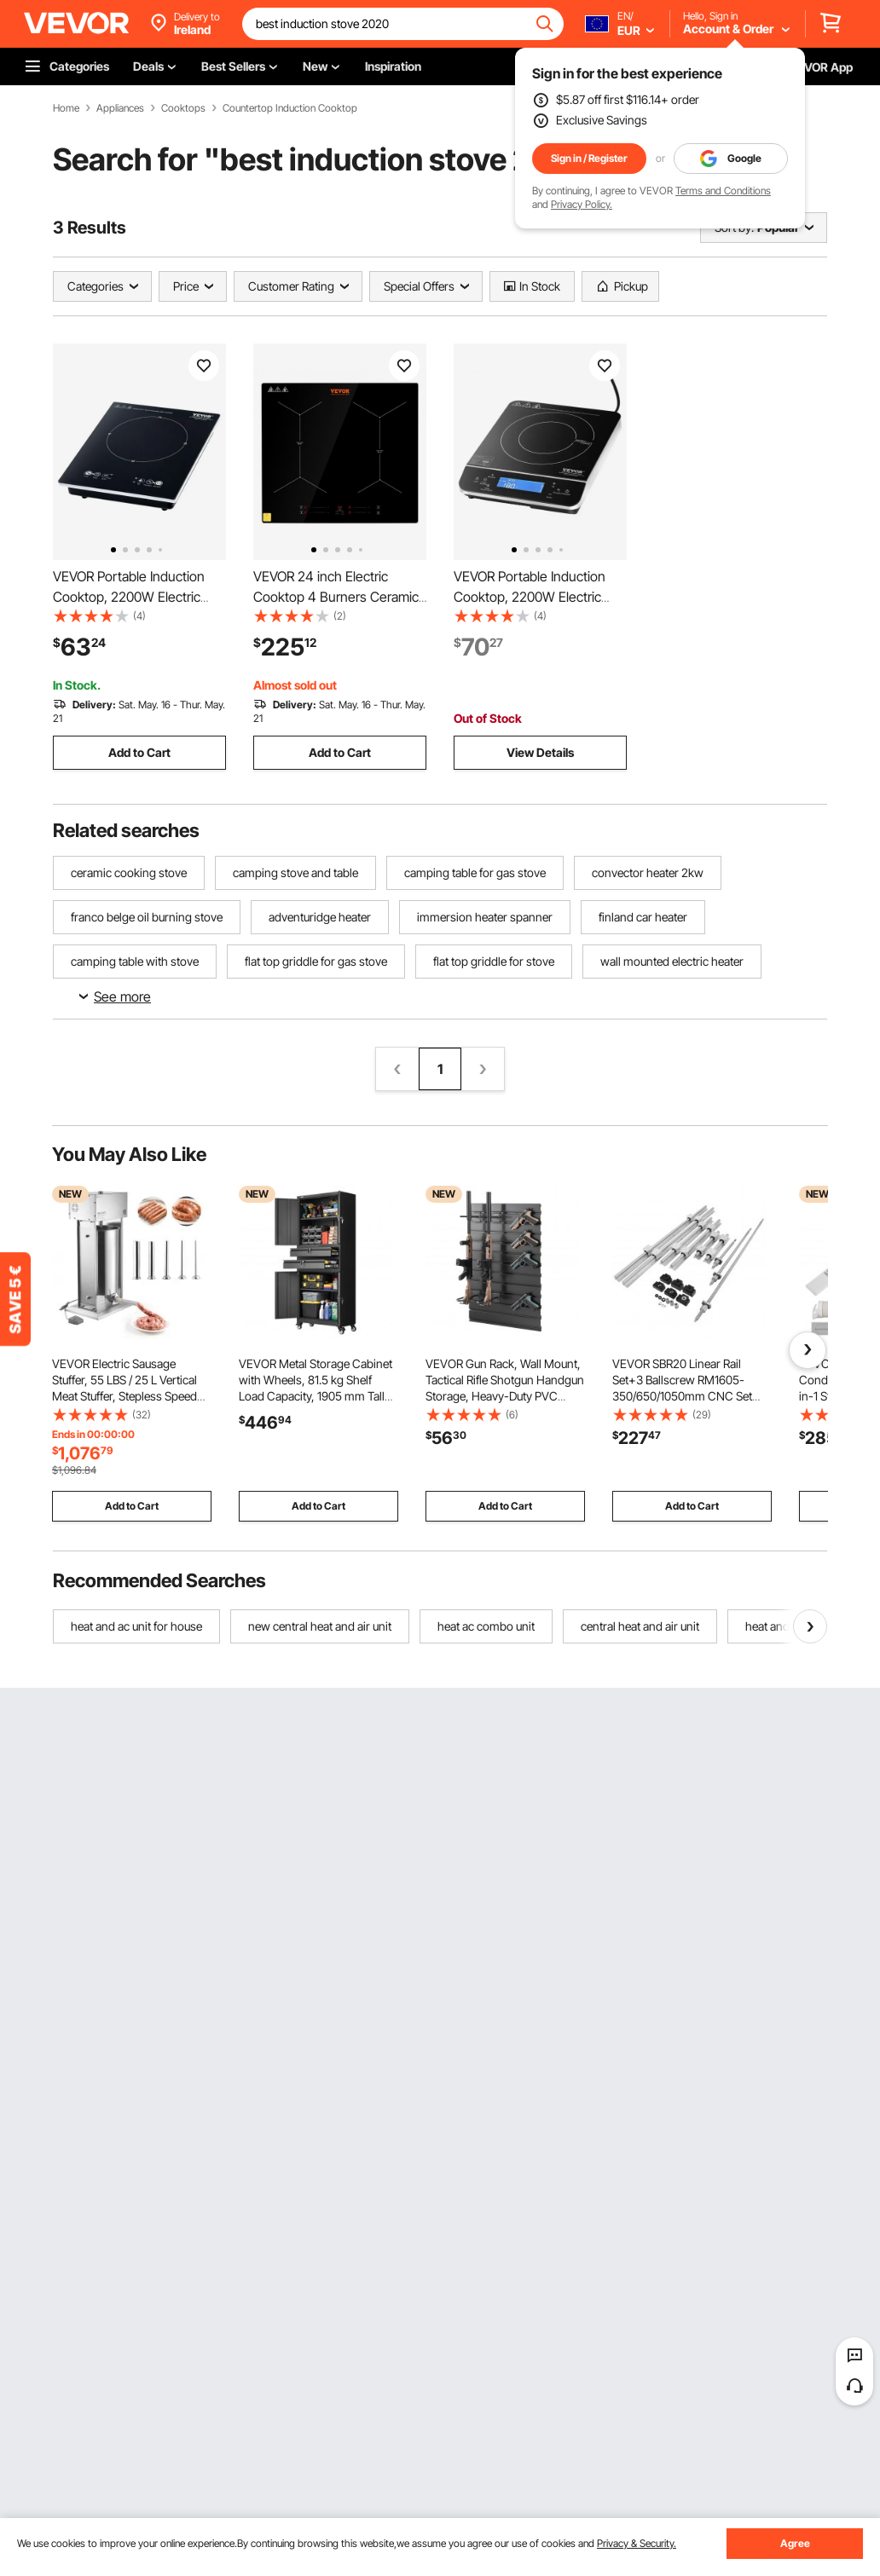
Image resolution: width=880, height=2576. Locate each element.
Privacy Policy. (581, 204)
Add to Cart (139, 752)
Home (66, 108)
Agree (795, 2543)
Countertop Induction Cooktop (290, 108)
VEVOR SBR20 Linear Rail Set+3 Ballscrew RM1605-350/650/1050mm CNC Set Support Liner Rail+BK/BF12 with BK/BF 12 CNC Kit (682, 1395)
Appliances (120, 108)
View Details (540, 752)
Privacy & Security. (636, 2543)
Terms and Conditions (723, 190)
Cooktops (183, 108)
